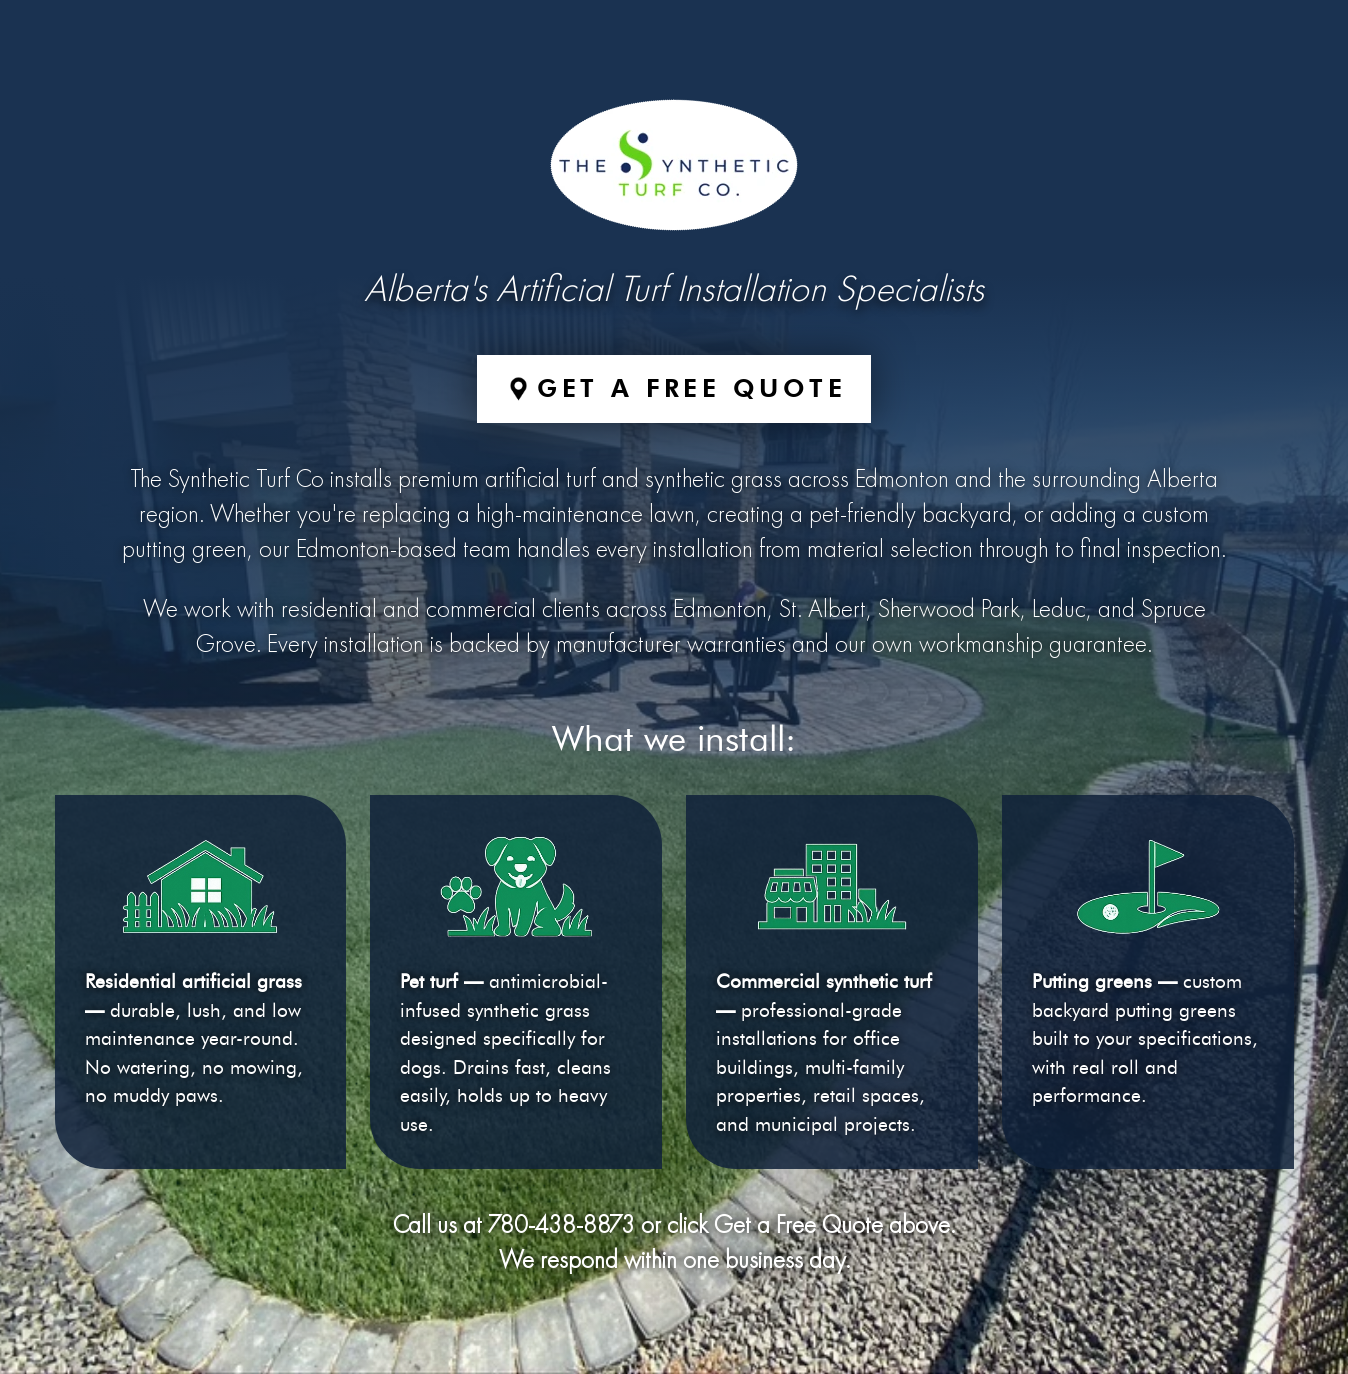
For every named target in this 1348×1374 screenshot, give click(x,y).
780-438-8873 (561, 1226)
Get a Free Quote (691, 388)
